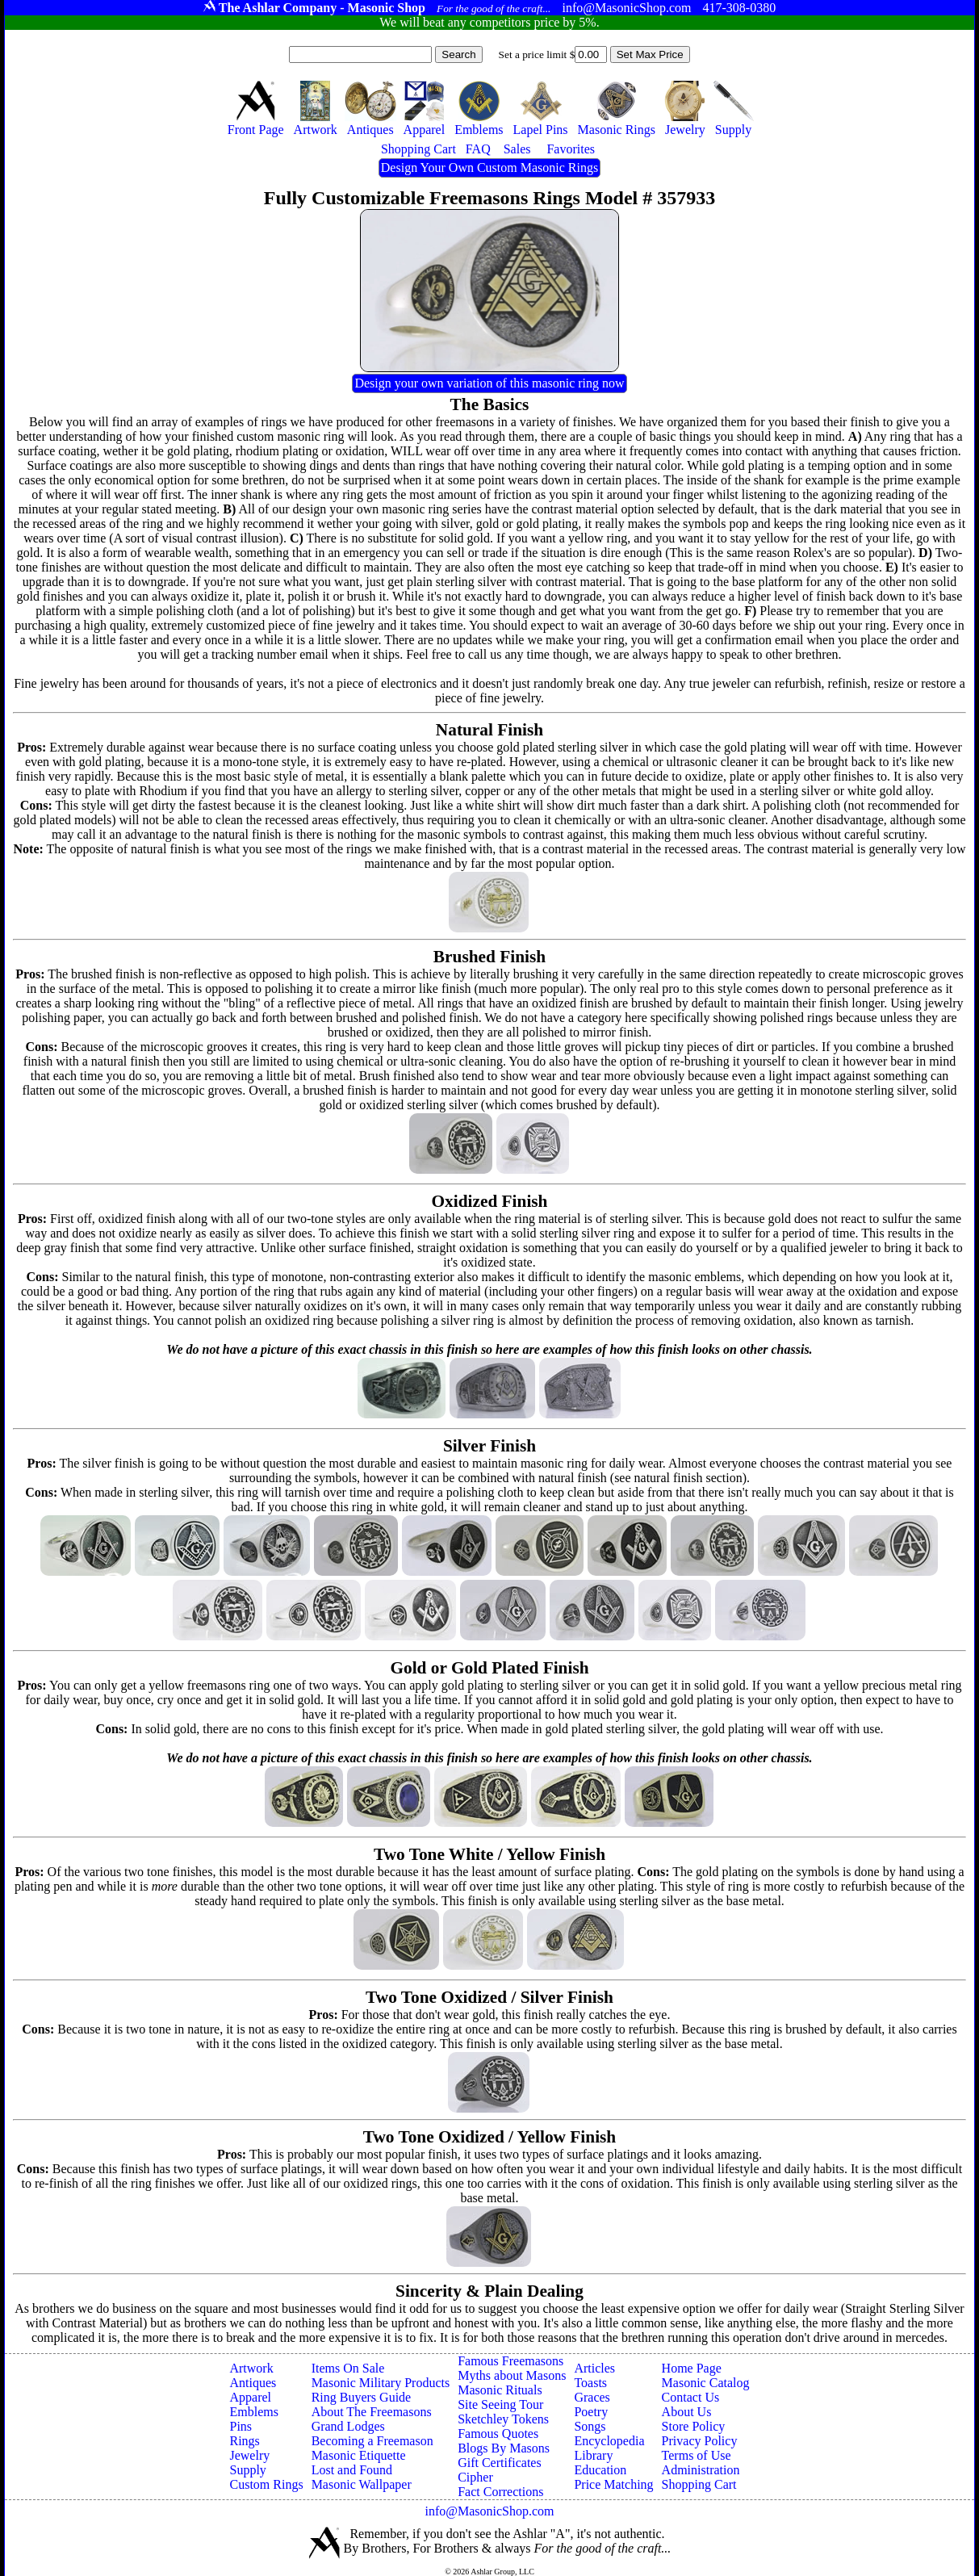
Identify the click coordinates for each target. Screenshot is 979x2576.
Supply (247, 2470)
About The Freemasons (372, 2412)
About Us (687, 2412)
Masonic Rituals (500, 2390)
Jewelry (249, 2455)
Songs (589, 2426)
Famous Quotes (498, 2433)
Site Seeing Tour (500, 2404)
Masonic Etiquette (359, 2455)
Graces (591, 2397)
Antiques (252, 2383)
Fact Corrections (500, 2492)
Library (593, 2455)
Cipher (475, 2477)
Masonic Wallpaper (362, 2484)
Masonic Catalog (706, 2383)
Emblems (253, 2412)
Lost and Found (352, 2470)
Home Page (692, 2368)
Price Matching (613, 2484)
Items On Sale (348, 2368)
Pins (240, 2426)
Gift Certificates (500, 2462)
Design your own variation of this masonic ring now (489, 383)
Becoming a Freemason (372, 2441)
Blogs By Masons (504, 2448)
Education (600, 2470)
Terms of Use (696, 2455)
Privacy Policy (700, 2441)
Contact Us (691, 2397)
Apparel (250, 2397)
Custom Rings (266, 2484)
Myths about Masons (512, 2375)
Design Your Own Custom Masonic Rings (489, 167)
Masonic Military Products (381, 2383)
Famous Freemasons (510, 2361)
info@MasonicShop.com (489, 2511)
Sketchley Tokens (503, 2419)
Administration (701, 2470)
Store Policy (694, 2426)
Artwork (251, 2368)
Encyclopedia (609, 2441)
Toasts (590, 2383)
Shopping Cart (699, 2484)
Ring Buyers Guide (362, 2397)
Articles (594, 2368)
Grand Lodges (348, 2426)
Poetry (591, 2412)
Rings (244, 2441)
